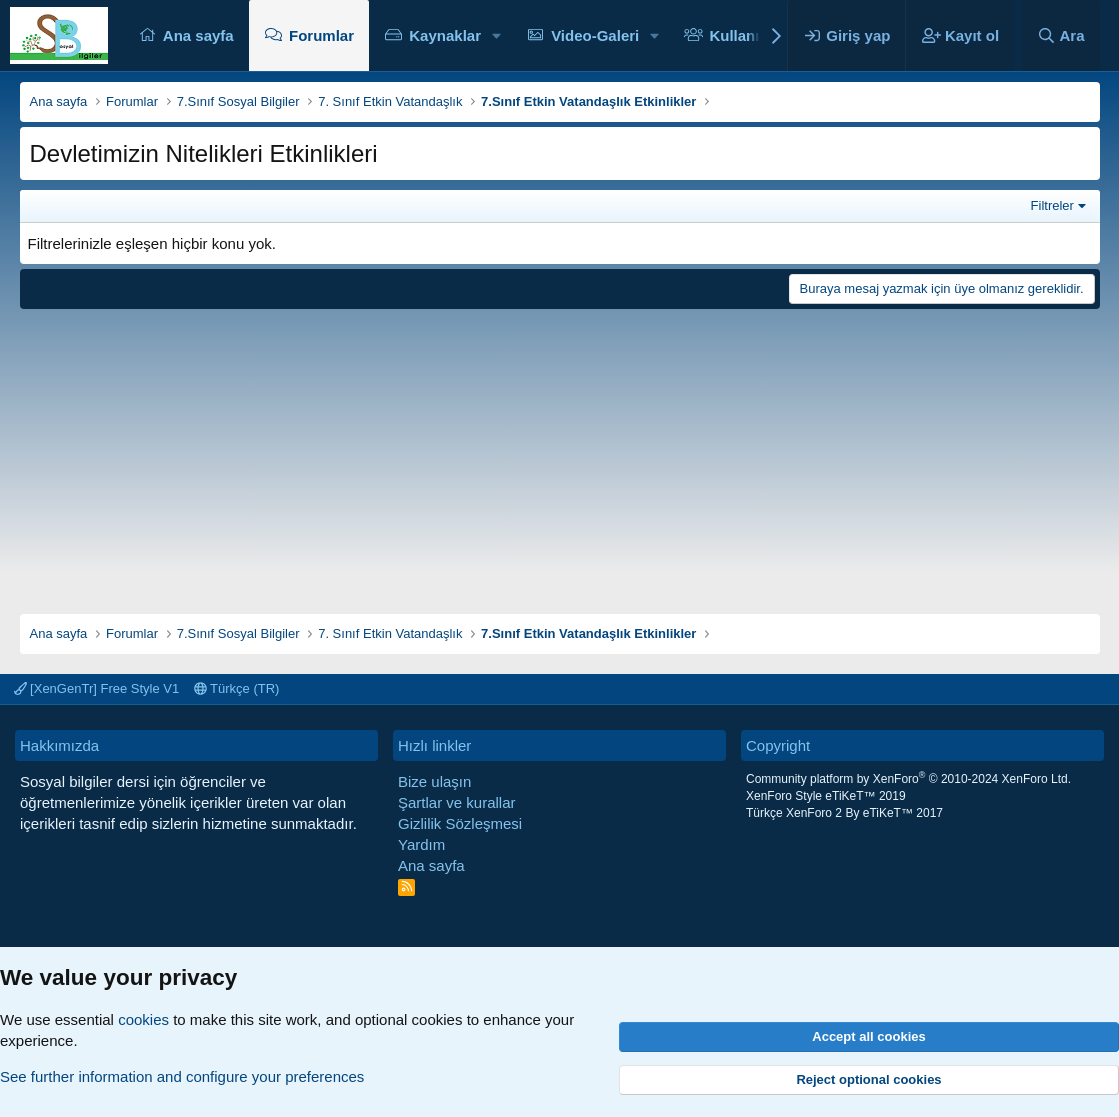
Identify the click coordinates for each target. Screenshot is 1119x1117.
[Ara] (1061, 35)
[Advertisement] (560, 454)
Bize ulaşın (434, 781)
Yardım (421, 844)
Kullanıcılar (749, 35)
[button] (497, 35)
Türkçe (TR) (237, 688)
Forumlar (321, 35)
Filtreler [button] (1052, 205)
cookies (143, 1019)
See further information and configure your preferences (182, 1076)
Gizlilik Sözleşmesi (460, 823)
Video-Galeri (595, 35)
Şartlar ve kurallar (457, 802)
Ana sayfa (198, 35)
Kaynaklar (445, 35)
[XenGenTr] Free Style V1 (97, 688)
